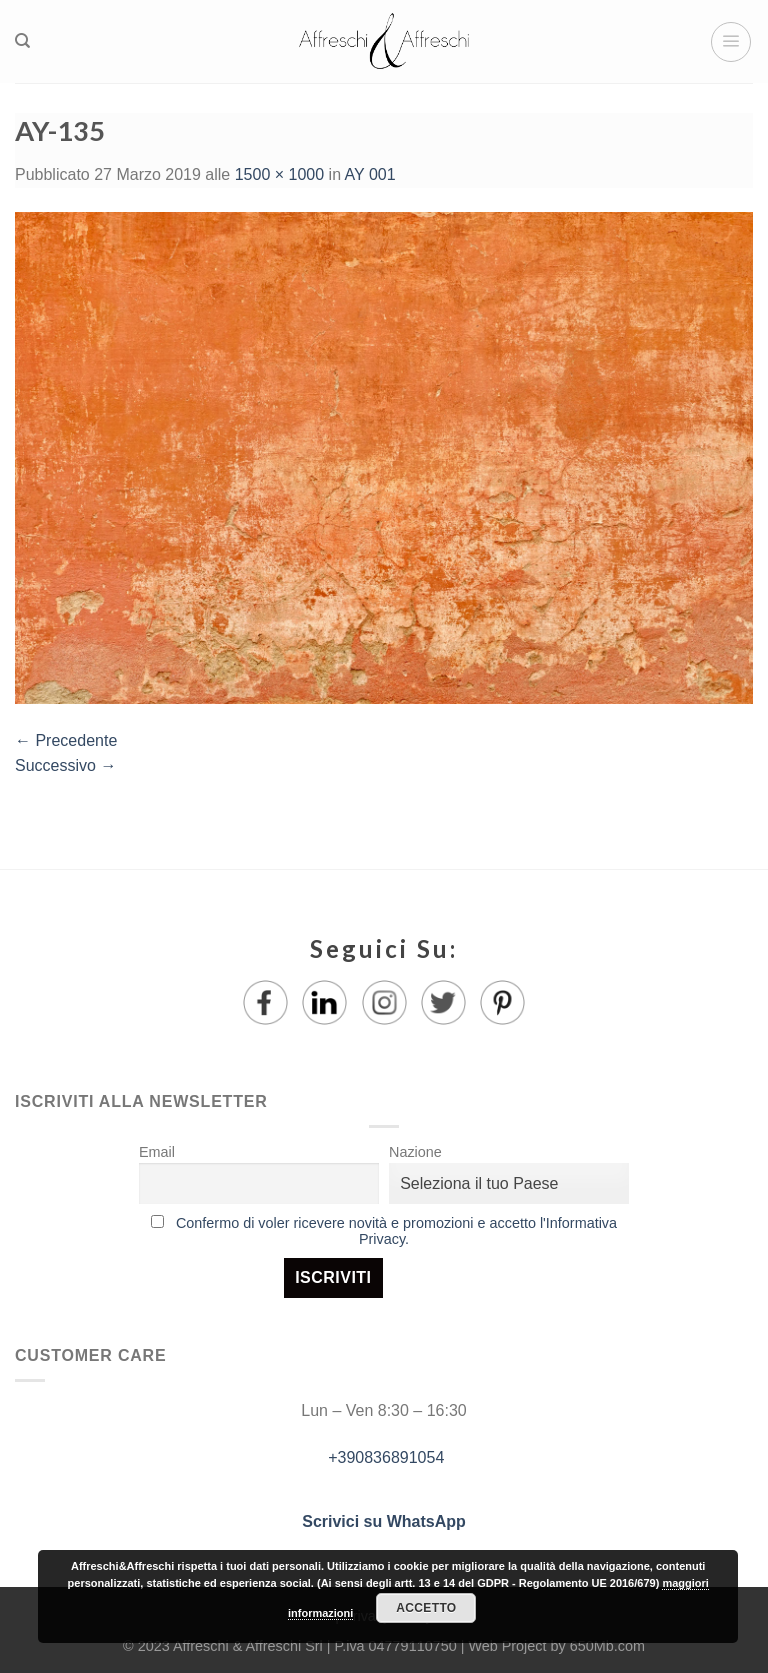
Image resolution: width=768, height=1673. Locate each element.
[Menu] (731, 42)
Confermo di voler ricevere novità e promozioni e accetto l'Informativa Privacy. (396, 1231)
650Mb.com (607, 1646)
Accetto (426, 1608)
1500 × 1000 (279, 174)
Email (157, 1152)
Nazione (415, 1152)
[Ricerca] (22, 41)
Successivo (65, 765)
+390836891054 (384, 1457)
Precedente (66, 740)
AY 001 (370, 174)
